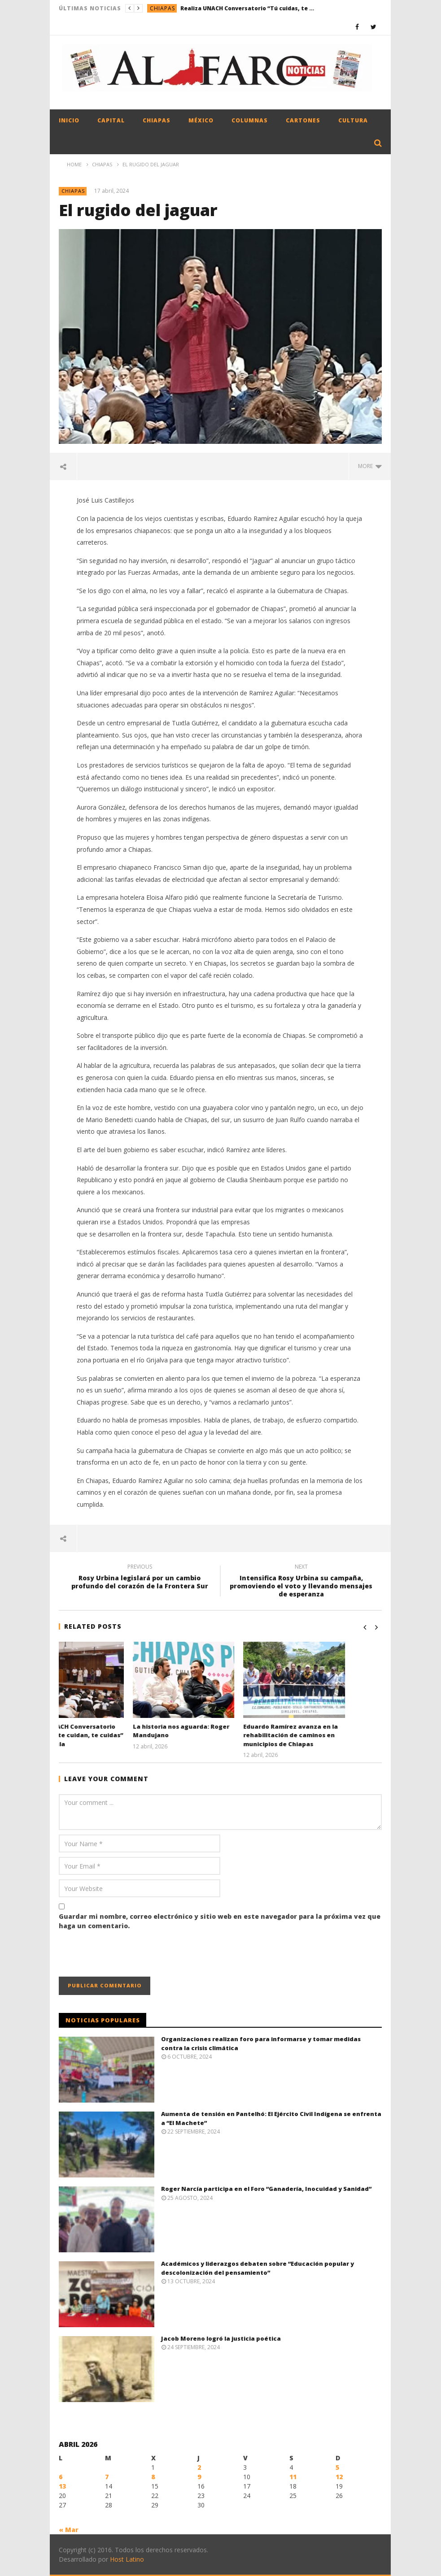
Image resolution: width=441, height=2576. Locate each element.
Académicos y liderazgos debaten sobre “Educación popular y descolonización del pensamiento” (257, 2268)
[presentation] (127, 1954)
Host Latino (127, 2559)
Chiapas (162, 8)
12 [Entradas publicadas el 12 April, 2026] (339, 2476)
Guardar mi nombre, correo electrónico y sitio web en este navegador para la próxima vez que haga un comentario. (219, 1921)
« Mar (69, 2529)
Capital (111, 120)
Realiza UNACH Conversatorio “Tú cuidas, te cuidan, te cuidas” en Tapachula (247, 8)
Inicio (69, 120)
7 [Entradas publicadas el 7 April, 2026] (107, 2476)
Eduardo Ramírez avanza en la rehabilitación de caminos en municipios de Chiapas (327, 1735)
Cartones (303, 120)
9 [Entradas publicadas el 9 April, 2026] (199, 2476)
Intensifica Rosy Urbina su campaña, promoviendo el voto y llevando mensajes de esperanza (301, 1582)
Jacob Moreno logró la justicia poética (221, 2338)
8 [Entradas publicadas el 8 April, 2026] (153, 2476)
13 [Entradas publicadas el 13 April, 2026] (62, 2486)
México (201, 120)
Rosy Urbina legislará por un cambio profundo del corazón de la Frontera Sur (139, 1578)
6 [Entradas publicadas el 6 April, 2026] (60, 2476)
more (370, 466)
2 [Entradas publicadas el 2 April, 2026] (199, 2467)
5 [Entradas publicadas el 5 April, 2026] (337, 2467)
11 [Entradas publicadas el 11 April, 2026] (293, 2476)
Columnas (249, 120)
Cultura (353, 120)
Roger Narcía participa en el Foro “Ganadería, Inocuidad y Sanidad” (266, 2189)
